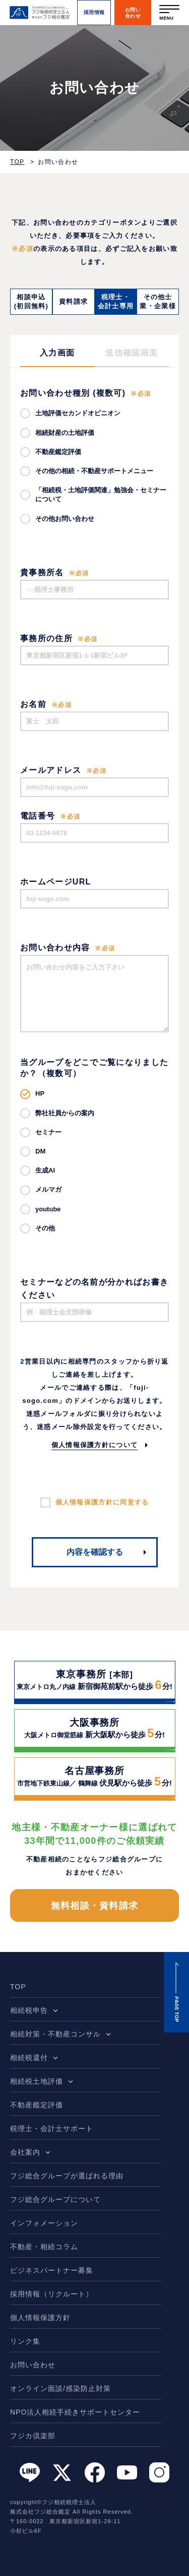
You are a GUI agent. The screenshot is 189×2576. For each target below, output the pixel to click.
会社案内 (25, 2152)
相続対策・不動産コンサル (55, 2034)
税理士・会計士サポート (51, 2128)
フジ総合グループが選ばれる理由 (66, 2176)
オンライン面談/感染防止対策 (60, 2388)
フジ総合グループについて (55, 2199)
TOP (17, 161)
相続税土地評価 (36, 2081)
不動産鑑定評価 (36, 2105)
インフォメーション (44, 2223)
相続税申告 (29, 2010)
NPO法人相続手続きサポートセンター (75, 2412)
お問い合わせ (32, 2365)
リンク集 (25, 2341)
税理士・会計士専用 (116, 301)
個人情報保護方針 (40, 2318)
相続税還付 (29, 2058)
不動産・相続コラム (44, 2247)
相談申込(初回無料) (31, 301)
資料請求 (73, 301)
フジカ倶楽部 (32, 2436)
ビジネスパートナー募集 (51, 2270)
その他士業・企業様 (158, 301)
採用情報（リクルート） (51, 2294)
